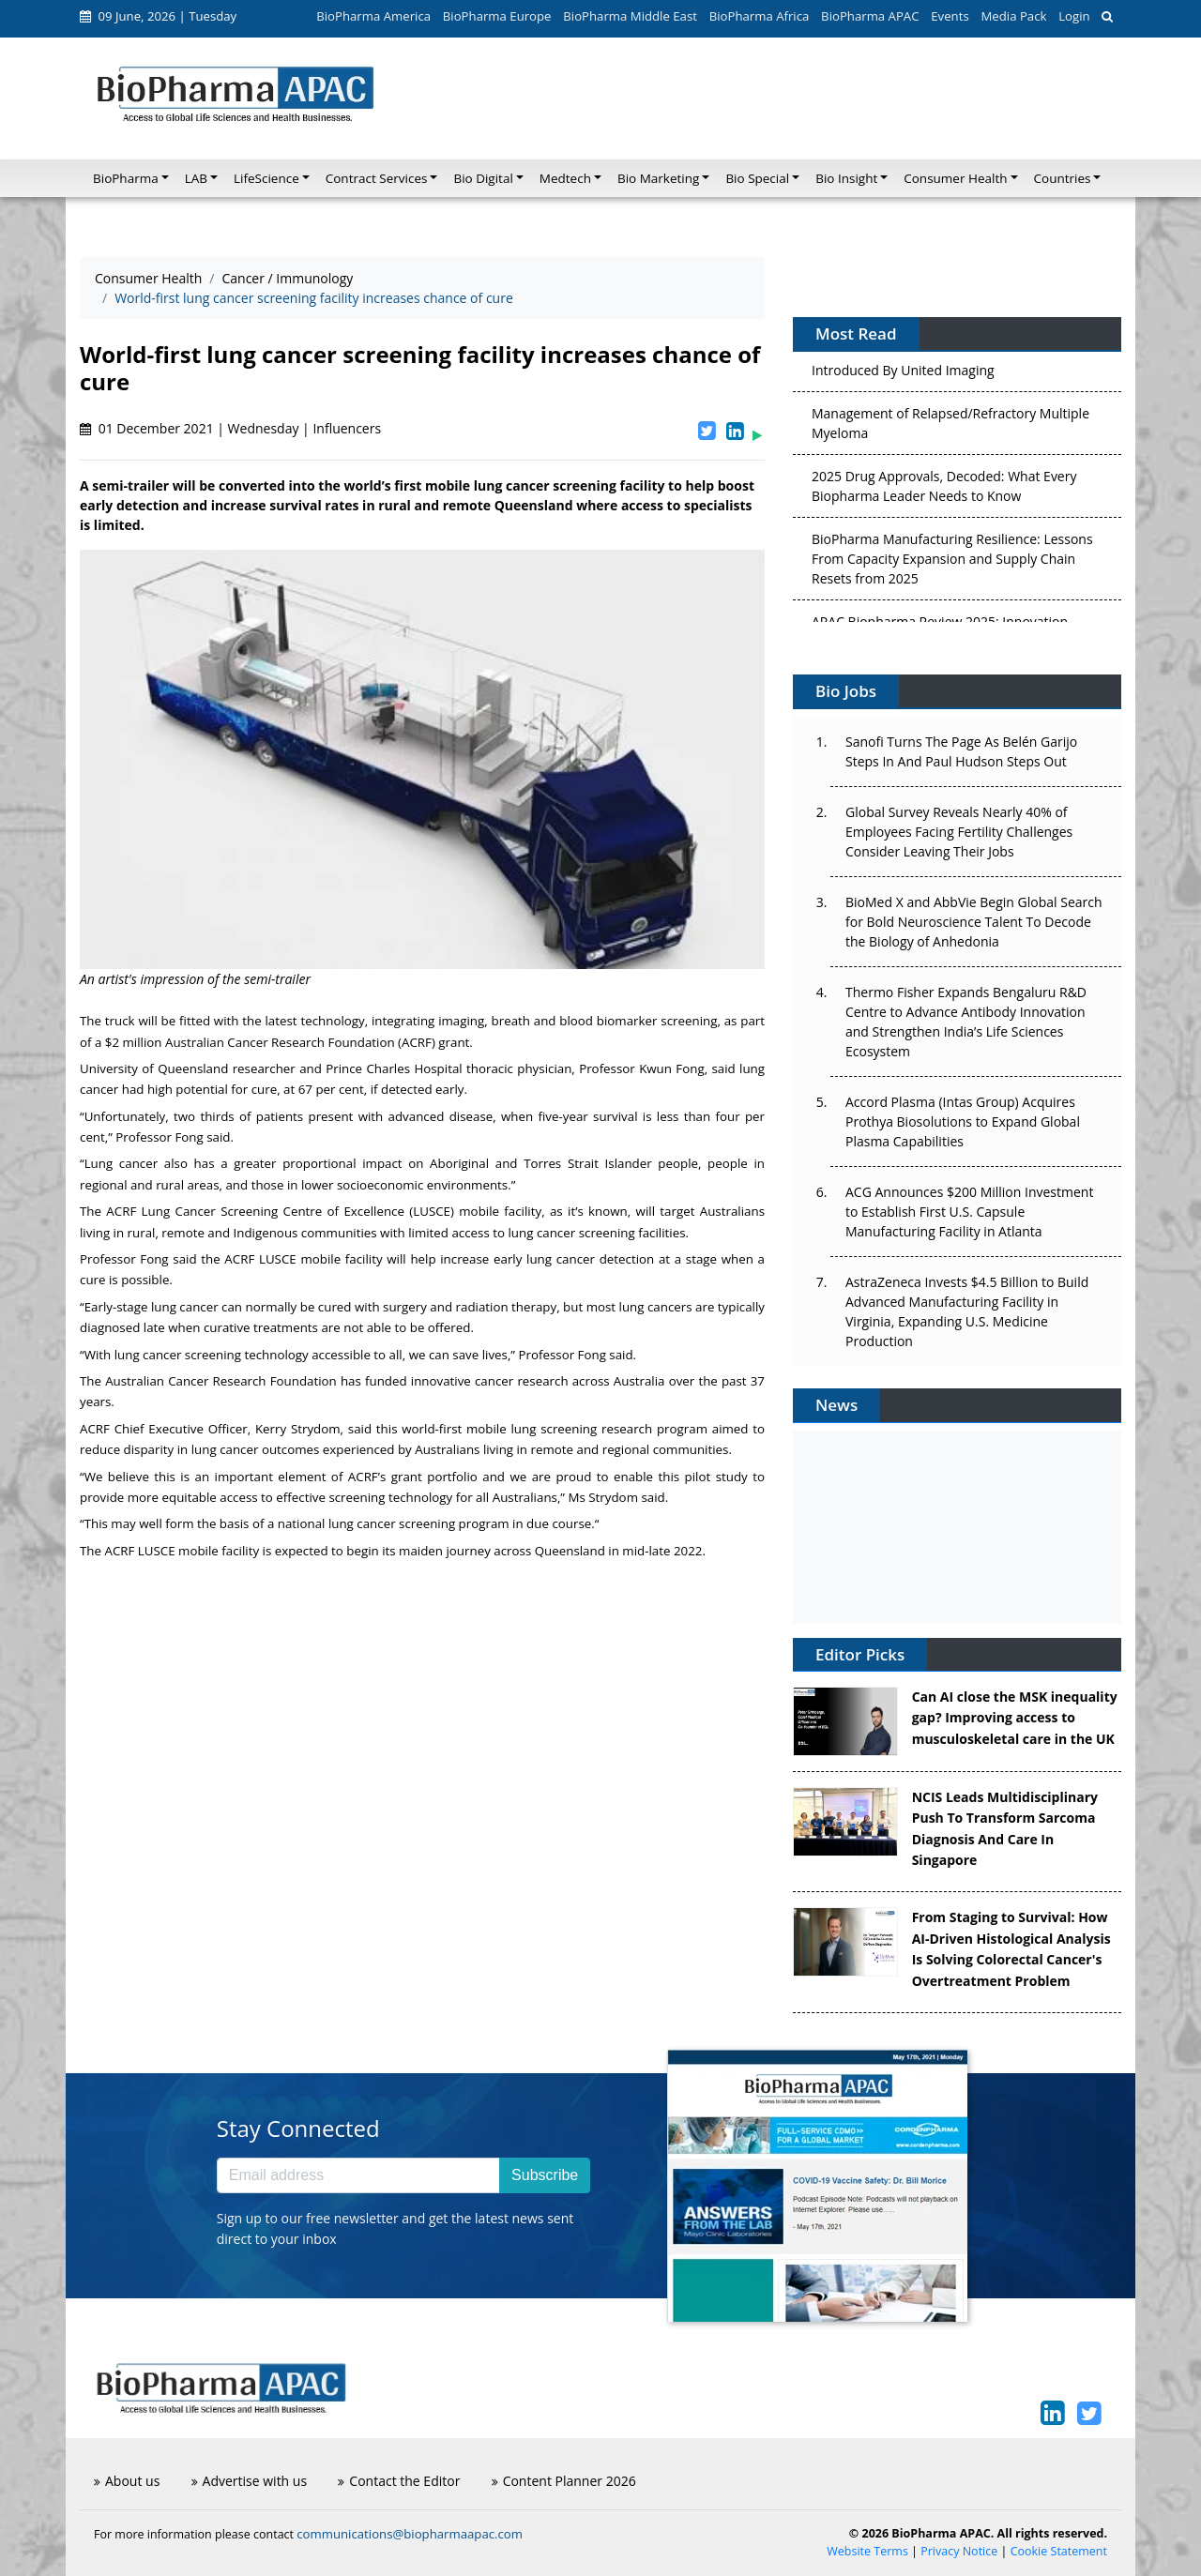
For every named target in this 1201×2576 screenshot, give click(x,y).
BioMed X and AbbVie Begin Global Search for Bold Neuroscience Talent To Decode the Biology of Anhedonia (973, 921)
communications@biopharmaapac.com (409, 2533)
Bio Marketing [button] (658, 178)
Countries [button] (1062, 178)
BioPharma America (373, 16)
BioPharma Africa (759, 16)
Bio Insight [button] (846, 178)
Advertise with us (249, 2481)
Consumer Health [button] (955, 178)
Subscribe (544, 2175)
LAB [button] (196, 178)
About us (127, 2481)
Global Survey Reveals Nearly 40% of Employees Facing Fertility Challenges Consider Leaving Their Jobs (958, 831)
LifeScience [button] (266, 178)
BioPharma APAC (870, 16)
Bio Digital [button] (482, 178)
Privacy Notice (958, 2551)
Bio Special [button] (757, 178)
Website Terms (867, 2551)
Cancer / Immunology (287, 278)
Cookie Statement (1059, 2551)
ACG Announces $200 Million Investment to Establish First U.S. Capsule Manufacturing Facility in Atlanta (969, 1211)
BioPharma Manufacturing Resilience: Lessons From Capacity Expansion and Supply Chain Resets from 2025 (952, 563)
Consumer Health (148, 278)
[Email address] (358, 2175)
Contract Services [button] (377, 178)
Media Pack (1013, 16)
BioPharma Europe (497, 16)
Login (1073, 16)
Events (949, 16)
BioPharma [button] (126, 178)
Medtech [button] (565, 178)
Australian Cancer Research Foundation (280, 1042)
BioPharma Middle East (630, 16)
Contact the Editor (399, 2481)
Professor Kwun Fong (641, 1068)
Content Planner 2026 (564, 2481)
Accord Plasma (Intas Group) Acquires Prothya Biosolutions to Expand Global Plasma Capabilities (962, 1121)
